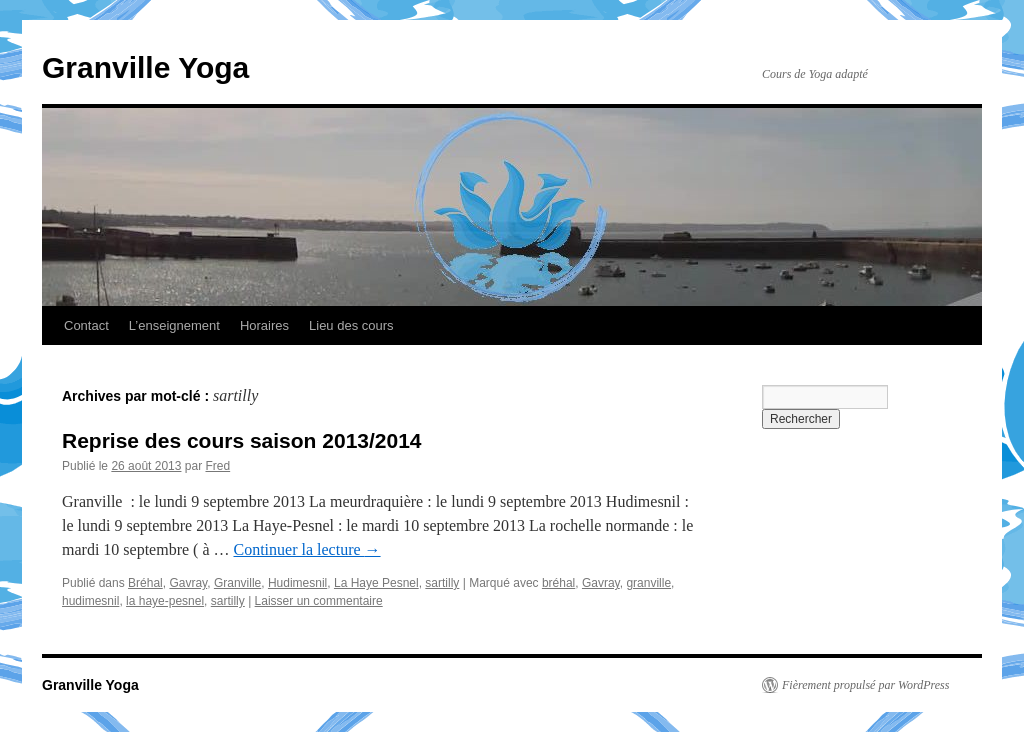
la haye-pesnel (165, 601)
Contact (86, 325)
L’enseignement (174, 325)
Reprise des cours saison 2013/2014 (242, 440)
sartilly (442, 583)
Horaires (264, 325)
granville (648, 583)
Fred (217, 466)
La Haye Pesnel (376, 583)
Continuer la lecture (307, 549)
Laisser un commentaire (319, 601)
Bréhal (145, 583)
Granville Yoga (145, 67)
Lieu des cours (351, 325)
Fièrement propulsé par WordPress (865, 685)
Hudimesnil (297, 583)
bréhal (558, 583)
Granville (237, 583)
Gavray (188, 583)
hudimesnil (90, 601)
